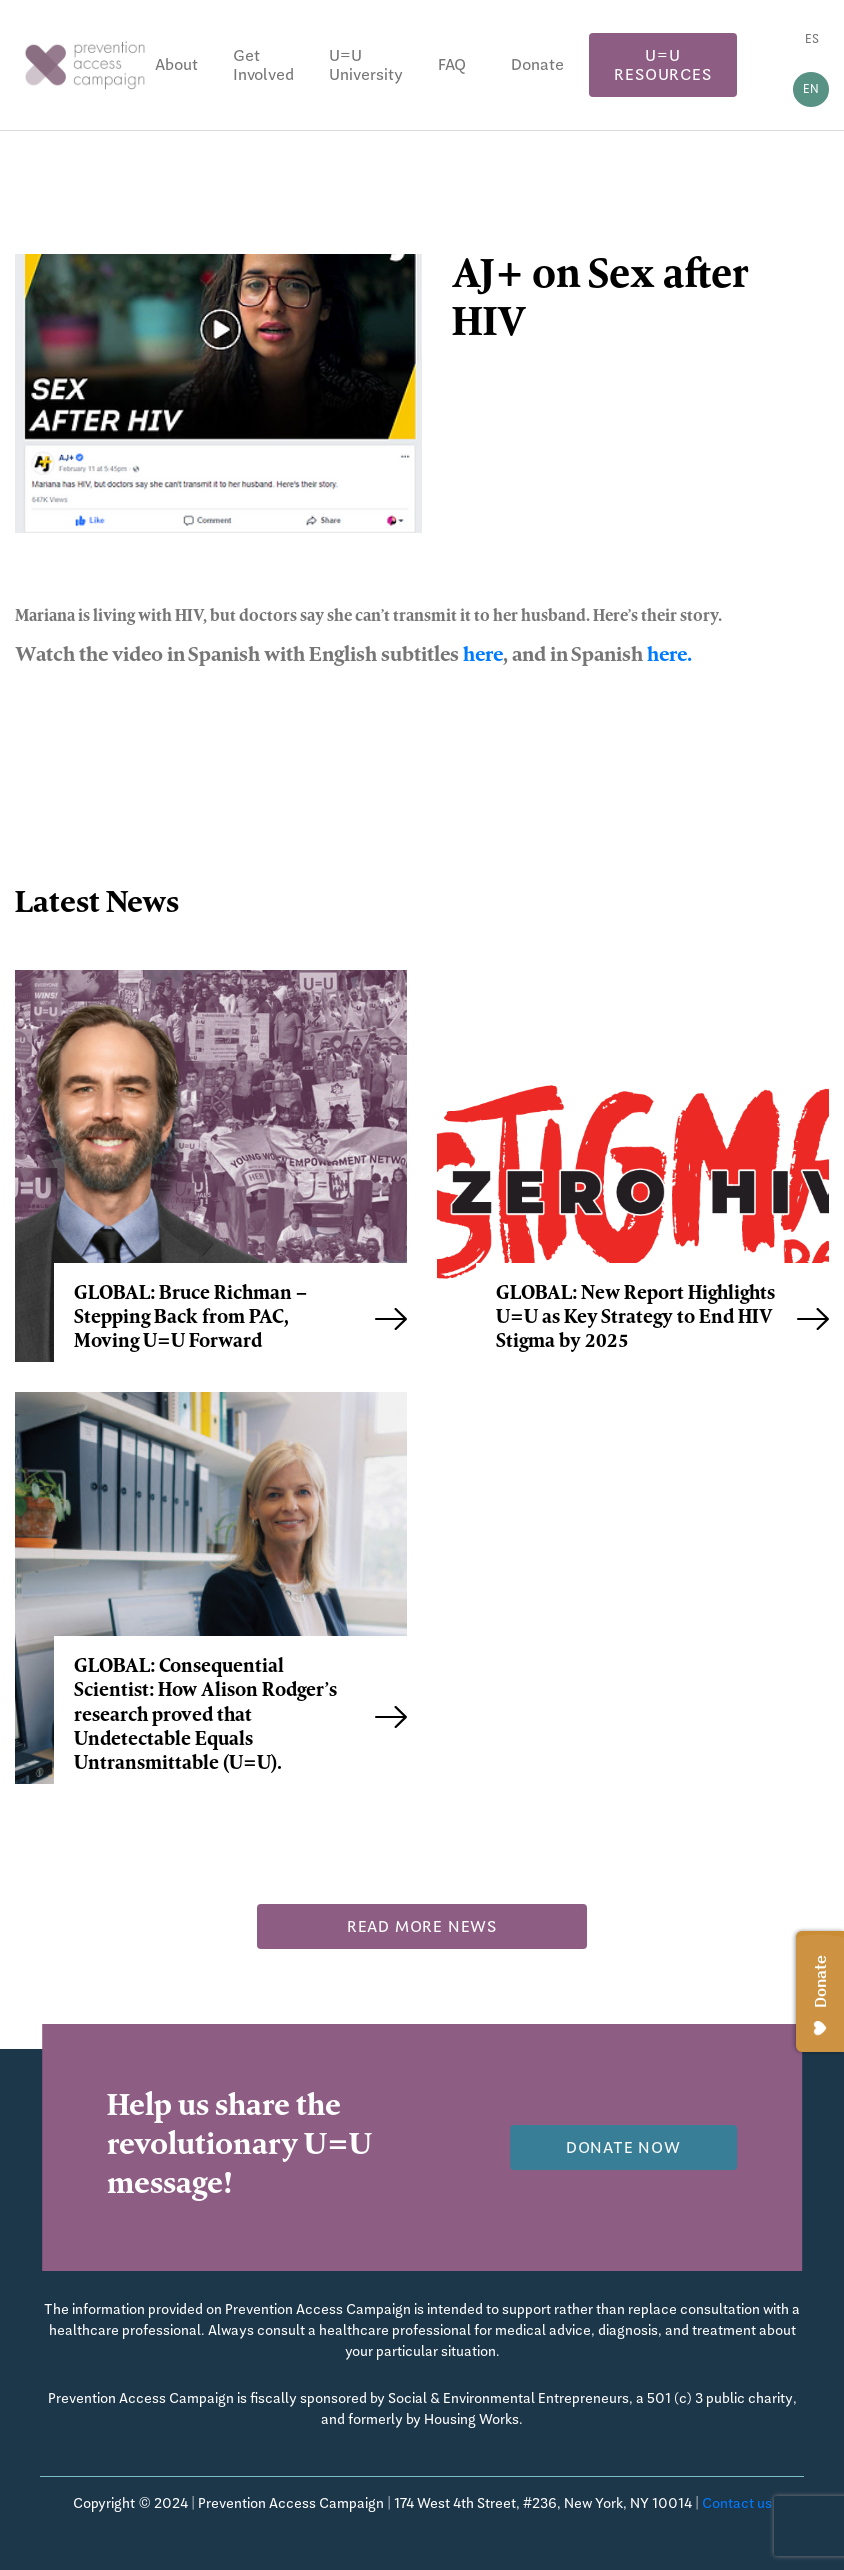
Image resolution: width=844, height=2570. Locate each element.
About (176, 64)
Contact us (737, 2503)
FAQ (452, 64)
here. (669, 657)
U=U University (366, 65)
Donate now (623, 2147)
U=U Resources (662, 65)
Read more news (422, 1926)
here (483, 657)
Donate (537, 64)
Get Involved (263, 65)
